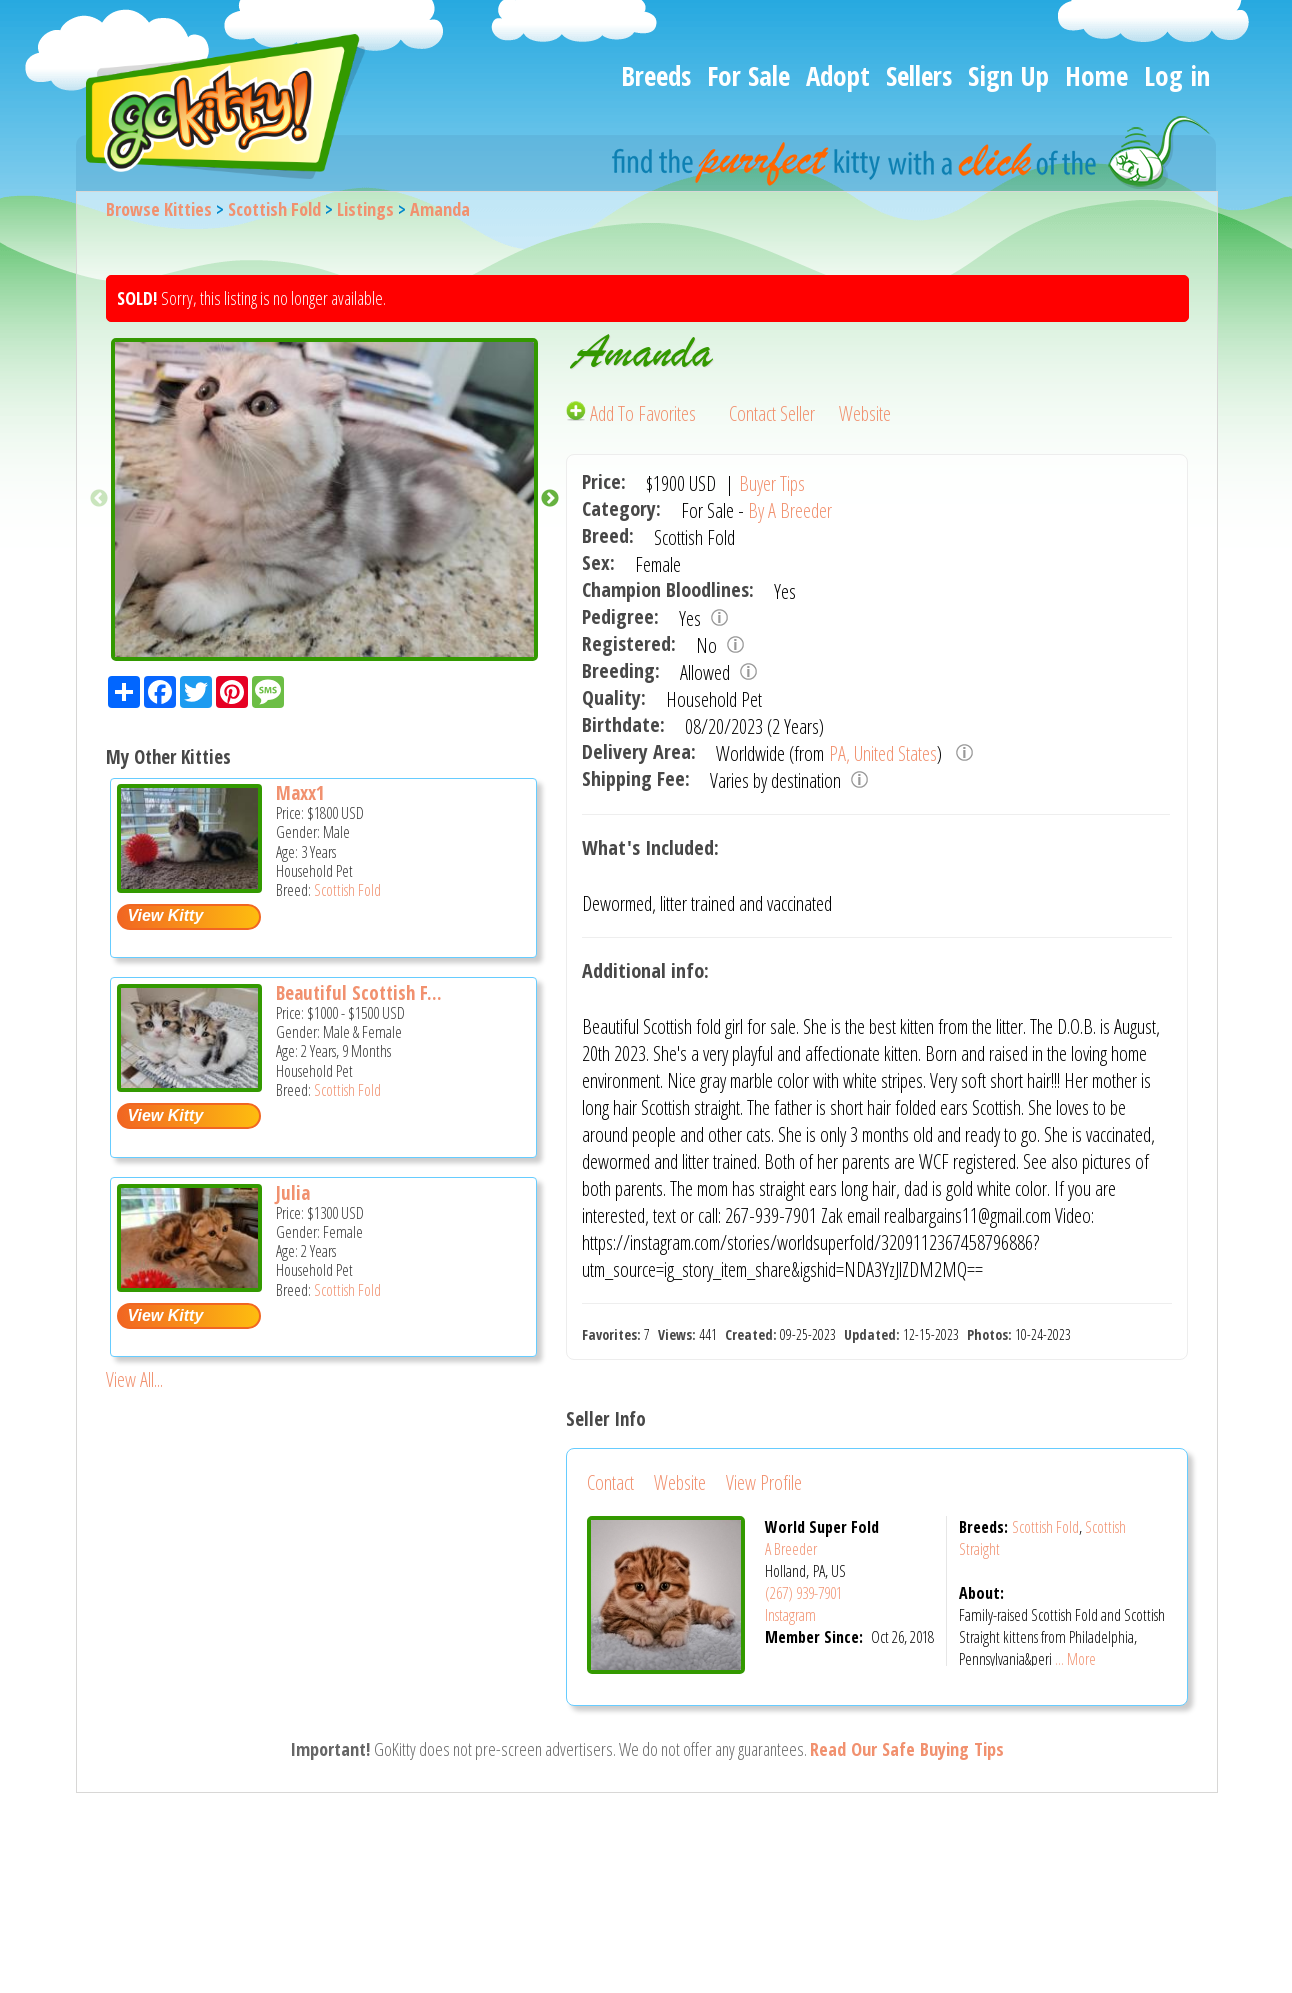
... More (1075, 1659)
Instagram (790, 1615)
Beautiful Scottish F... (359, 993)
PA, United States (883, 753)
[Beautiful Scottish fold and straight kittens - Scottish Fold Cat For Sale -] (189, 1084)
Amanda (440, 209)
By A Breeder (790, 510)
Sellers (919, 75)
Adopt (838, 75)
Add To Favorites (633, 413)
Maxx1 (300, 793)
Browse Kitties (159, 209)
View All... (134, 1379)
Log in (1177, 75)
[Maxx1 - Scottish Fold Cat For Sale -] (189, 885)
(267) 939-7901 (803, 1593)
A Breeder (791, 1549)
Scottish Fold (274, 209)
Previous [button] (99, 499)
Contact (610, 1482)
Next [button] (550, 499)
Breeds (656, 75)
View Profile (764, 1482)
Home (1096, 75)
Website (865, 413)
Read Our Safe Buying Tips (907, 1749)
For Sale (748, 75)
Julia (293, 1193)
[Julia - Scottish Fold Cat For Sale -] (189, 1284)
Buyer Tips (772, 483)
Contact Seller (772, 413)
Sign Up (1008, 75)
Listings (365, 209)
